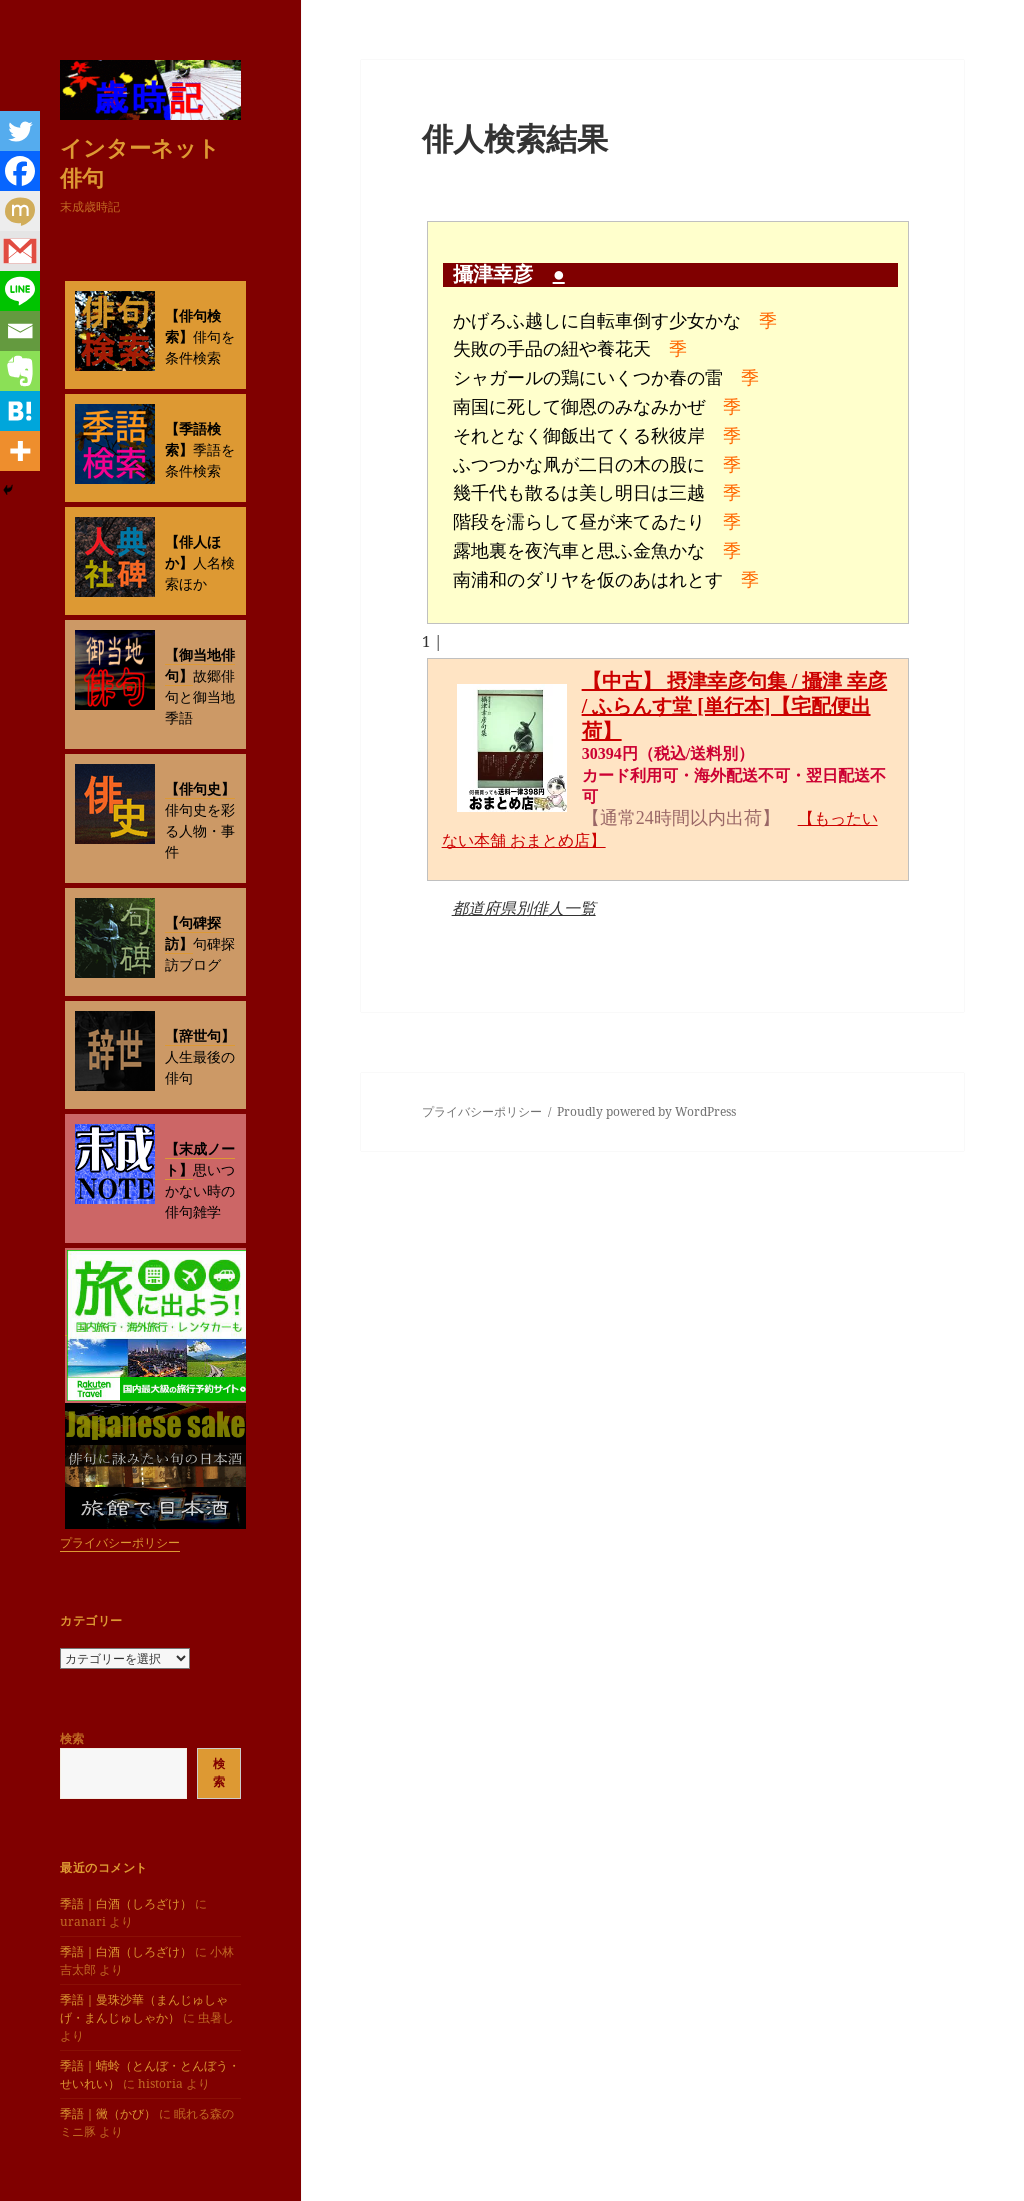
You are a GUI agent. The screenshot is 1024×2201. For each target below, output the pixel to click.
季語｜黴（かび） (108, 2113)
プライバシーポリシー (120, 1542)
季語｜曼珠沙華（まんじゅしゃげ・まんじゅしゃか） (144, 2008)
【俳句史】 (200, 788)
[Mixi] (20, 211)
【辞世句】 (200, 1035)
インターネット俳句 (140, 162)
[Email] (20, 331)
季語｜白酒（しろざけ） (126, 1903)
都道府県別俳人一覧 (524, 908)
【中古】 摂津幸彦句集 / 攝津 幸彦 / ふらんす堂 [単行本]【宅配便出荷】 (735, 705)
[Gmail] (20, 251)
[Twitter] (20, 131)
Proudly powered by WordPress (646, 1111)
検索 (72, 1738)
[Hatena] (20, 411)
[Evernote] (20, 371)
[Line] (20, 291)
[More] (20, 451)
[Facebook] (20, 171)
